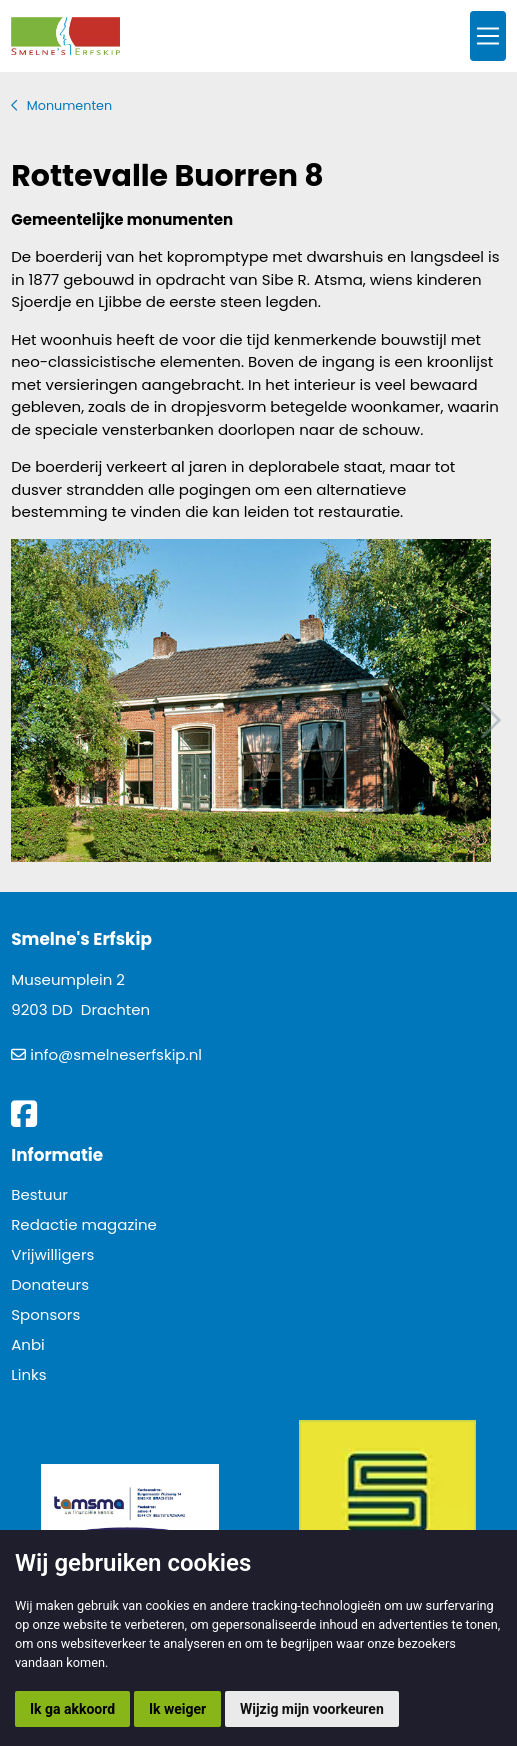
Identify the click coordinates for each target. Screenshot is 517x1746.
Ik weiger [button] (177, 1709)
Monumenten (69, 105)
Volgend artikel (488, 720)
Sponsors (45, 1314)
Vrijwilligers (52, 1254)
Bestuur (39, 1194)
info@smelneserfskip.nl (116, 1054)
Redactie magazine (84, 1224)
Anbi (28, 1344)
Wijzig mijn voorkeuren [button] (312, 1709)
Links (28, 1374)
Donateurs (50, 1284)
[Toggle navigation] (488, 36)
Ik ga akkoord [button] (72, 1709)
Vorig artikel (29, 720)
